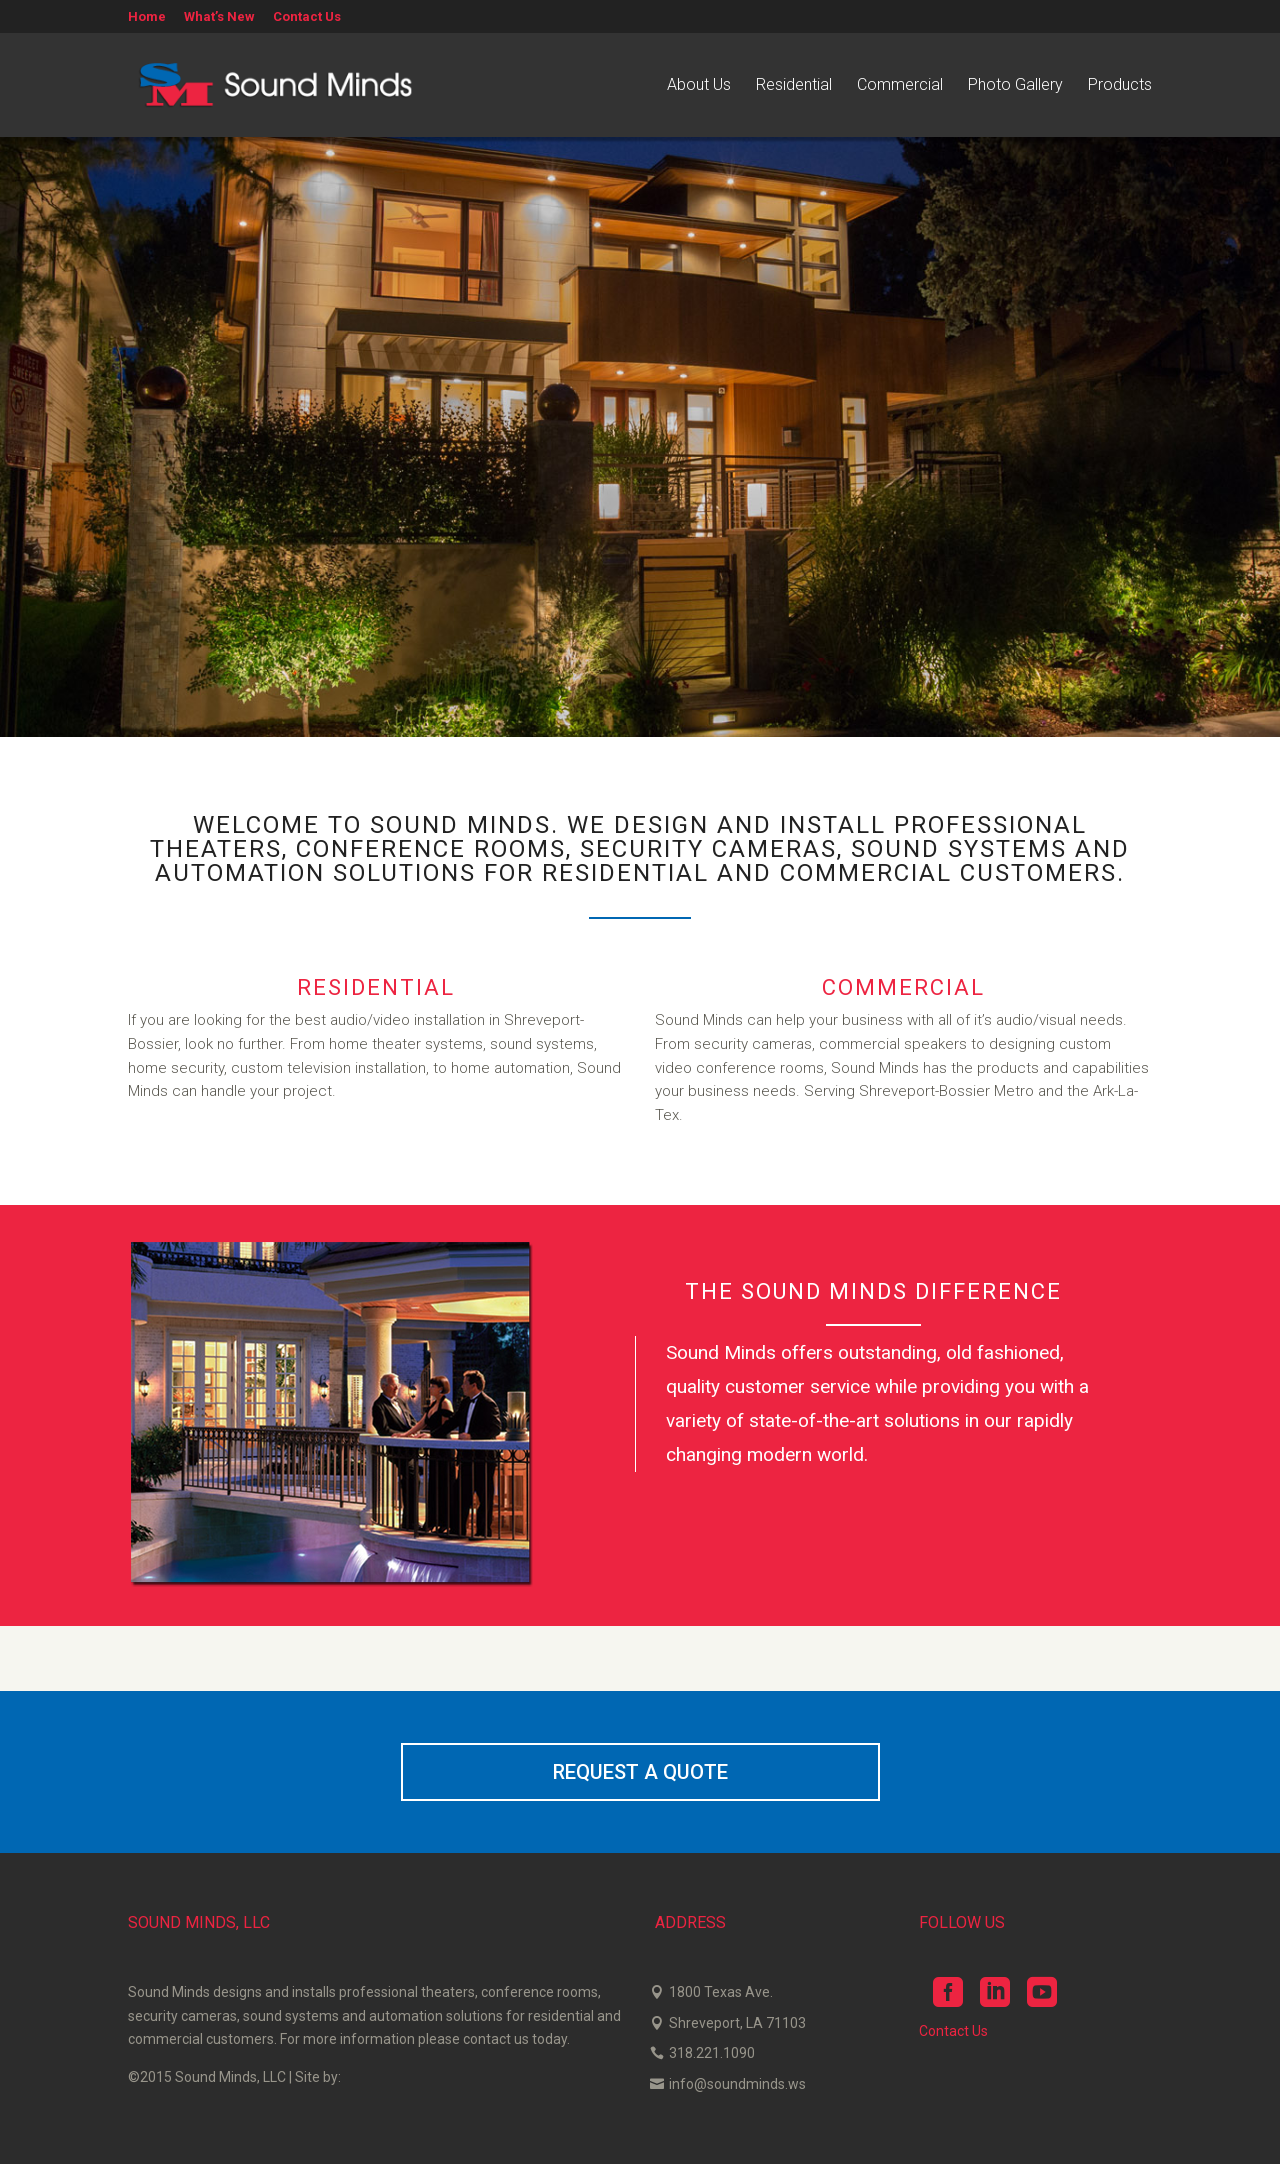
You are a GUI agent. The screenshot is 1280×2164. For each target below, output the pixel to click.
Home (147, 17)
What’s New (219, 17)
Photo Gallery (1015, 86)
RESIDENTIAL (376, 987)
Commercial (900, 86)
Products (1120, 86)
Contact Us (307, 17)
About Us (699, 86)
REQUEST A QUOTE (640, 1772)
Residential (794, 86)
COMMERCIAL (903, 987)
